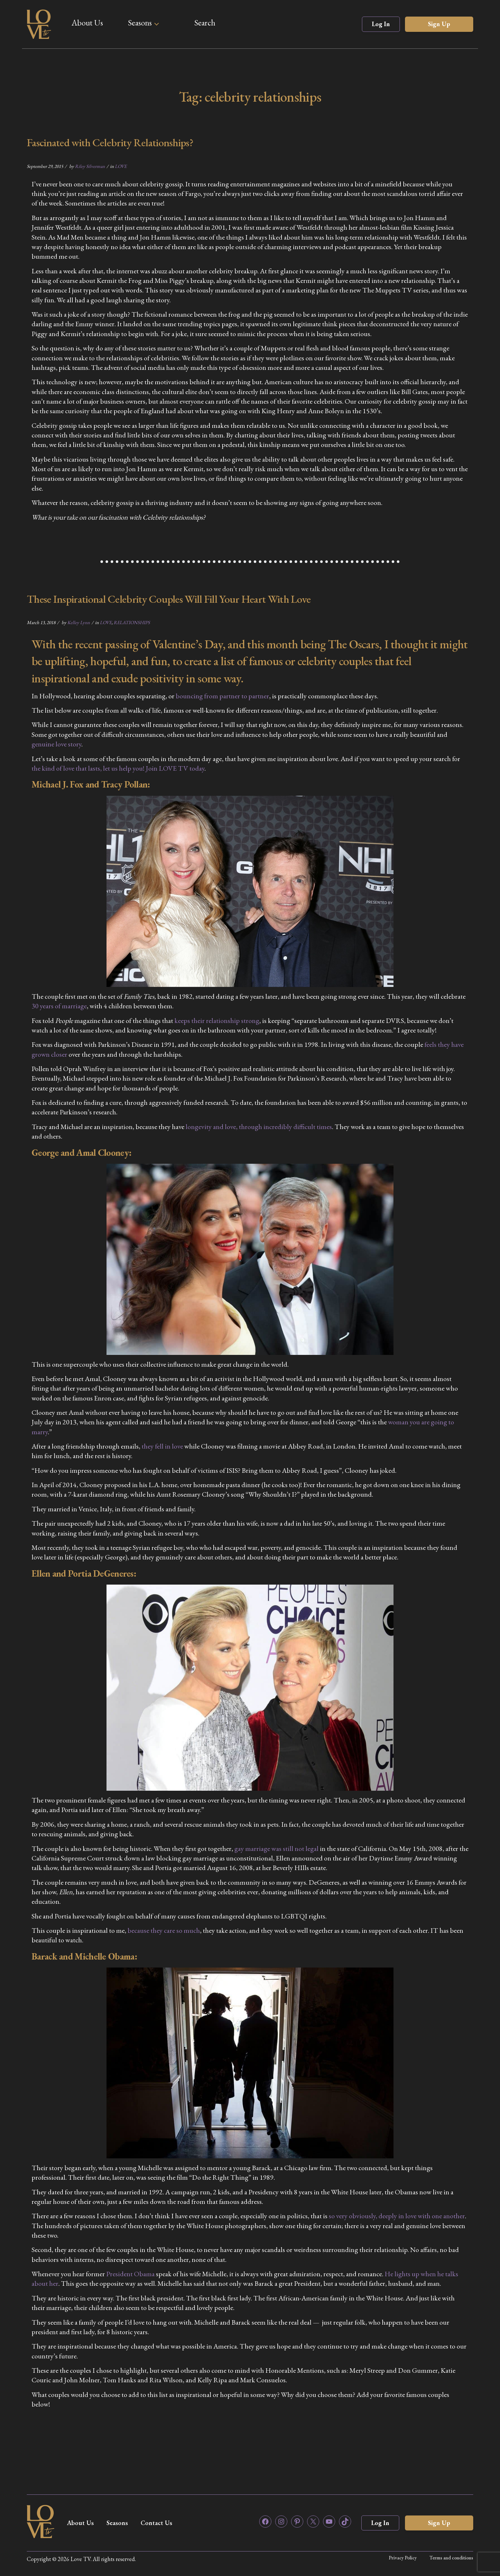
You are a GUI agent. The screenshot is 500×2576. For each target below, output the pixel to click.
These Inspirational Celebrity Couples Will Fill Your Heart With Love (169, 599)
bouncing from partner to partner (222, 696)
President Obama (130, 2273)
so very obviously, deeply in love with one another (397, 2215)
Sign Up (439, 24)
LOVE (121, 166)
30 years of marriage (59, 1006)
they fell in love (163, 1446)
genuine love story (56, 744)
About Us (87, 22)
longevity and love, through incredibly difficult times (259, 1126)
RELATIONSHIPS (132, 622)
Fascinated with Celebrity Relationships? (110, 142)
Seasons (140, 22)
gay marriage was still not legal (276, 1848)
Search (204, 22)
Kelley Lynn (78, 622)
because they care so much (164, 1930)
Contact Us (156, 2523)
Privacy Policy (403, 2558)
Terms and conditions (451, 2558)
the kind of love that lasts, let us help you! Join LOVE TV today (118, 768)
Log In (381, 24)
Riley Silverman (90, 166)
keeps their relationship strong (216, 1020)
